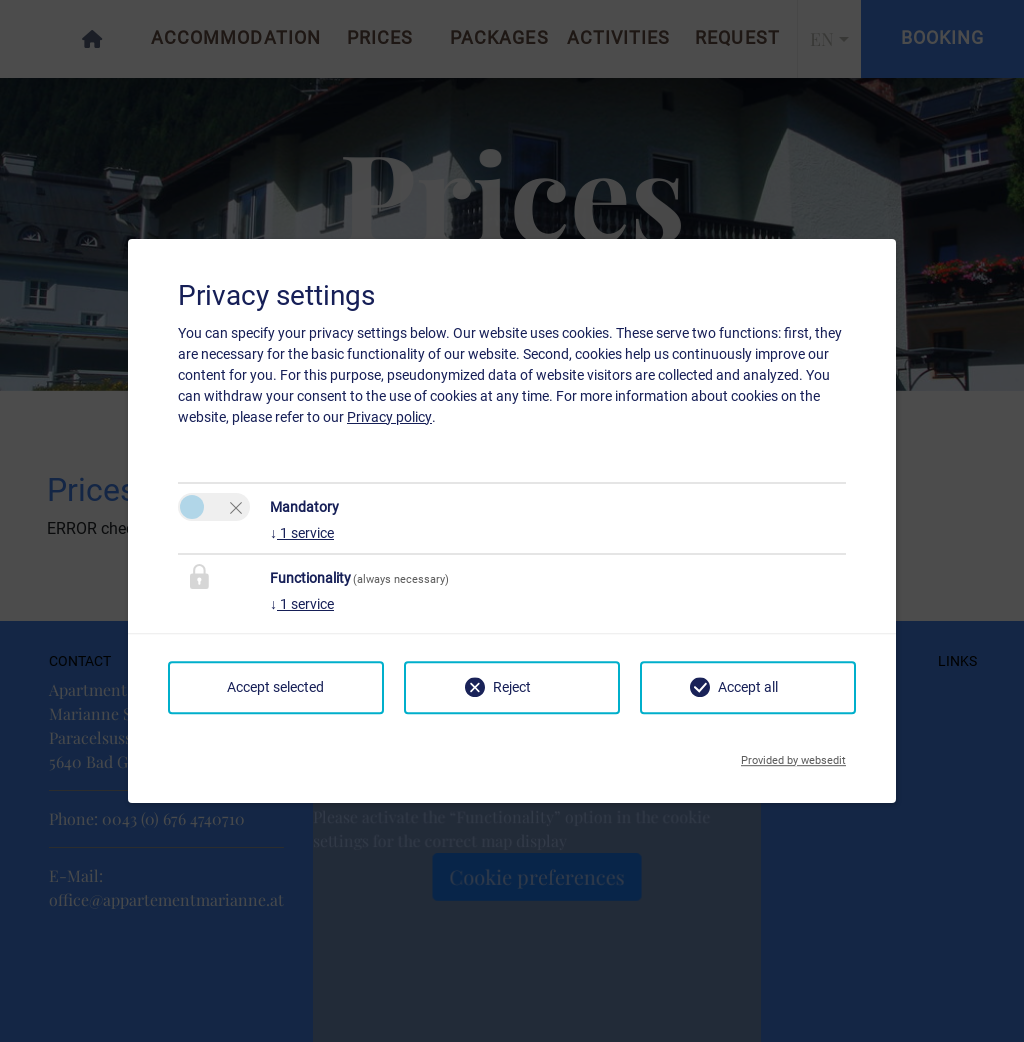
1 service (302, 533)
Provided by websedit (793, 755)
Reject (512, 687)
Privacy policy (389, 417)
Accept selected (275, 687)
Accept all (748, 687)
